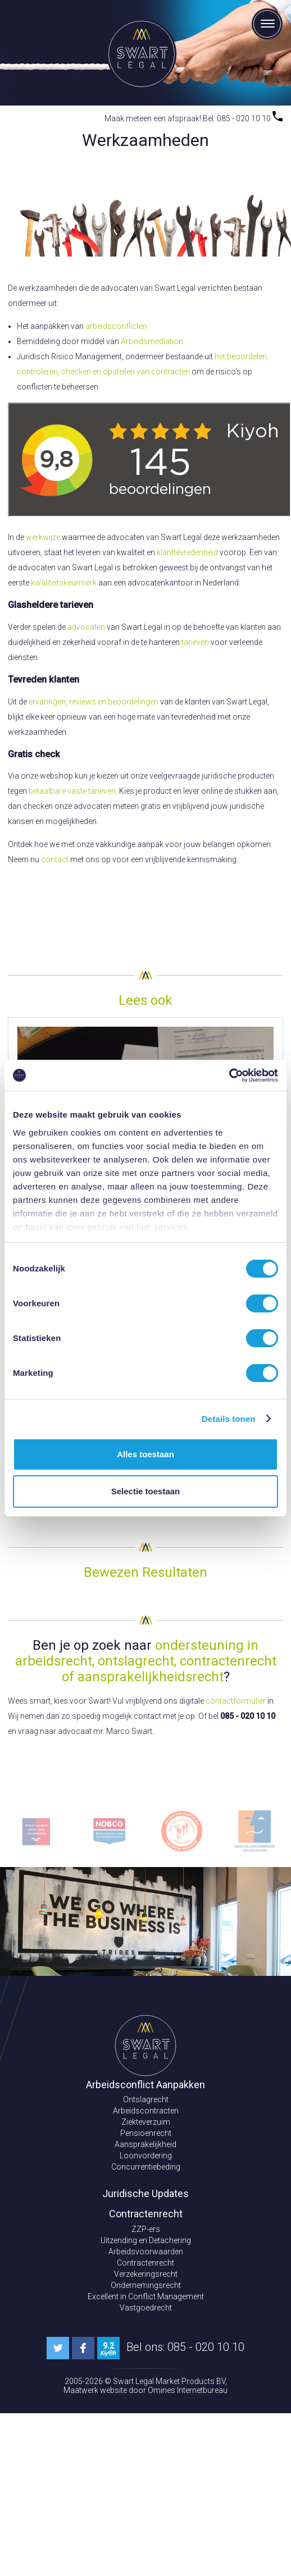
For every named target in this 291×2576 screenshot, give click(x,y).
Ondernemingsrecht (146, 2285)
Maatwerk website (96, 2390)
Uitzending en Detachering (146, 2240)
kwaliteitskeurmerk (64, 582)
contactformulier (236, 1700)
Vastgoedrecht (146, 2307)
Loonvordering (146, 2155)
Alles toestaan (145, 1454)
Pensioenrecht (145, 2133)
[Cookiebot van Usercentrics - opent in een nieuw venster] (229, 1075)
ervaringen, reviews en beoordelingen (93, 701)
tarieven (195, 642)
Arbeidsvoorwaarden (145, 2251)
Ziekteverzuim (145, 2121)
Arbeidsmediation (152, 341)
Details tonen (228, 1419)
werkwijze (43, 537)
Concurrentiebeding (145, 2166)
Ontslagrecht (146, 2099)
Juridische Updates (145, 2193)
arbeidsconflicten (116, 326)
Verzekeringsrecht (146, 2274)
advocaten (86, 627)
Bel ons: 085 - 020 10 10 (185, 2347)
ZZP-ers (145, 2229)
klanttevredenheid (188, 552)
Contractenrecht (145, 2262)
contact (55, 859)
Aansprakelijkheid (145, 2144)
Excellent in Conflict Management (146, 2296)
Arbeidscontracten (146, 2110)
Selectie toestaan (145, 1491)
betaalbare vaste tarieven (72, 790)
